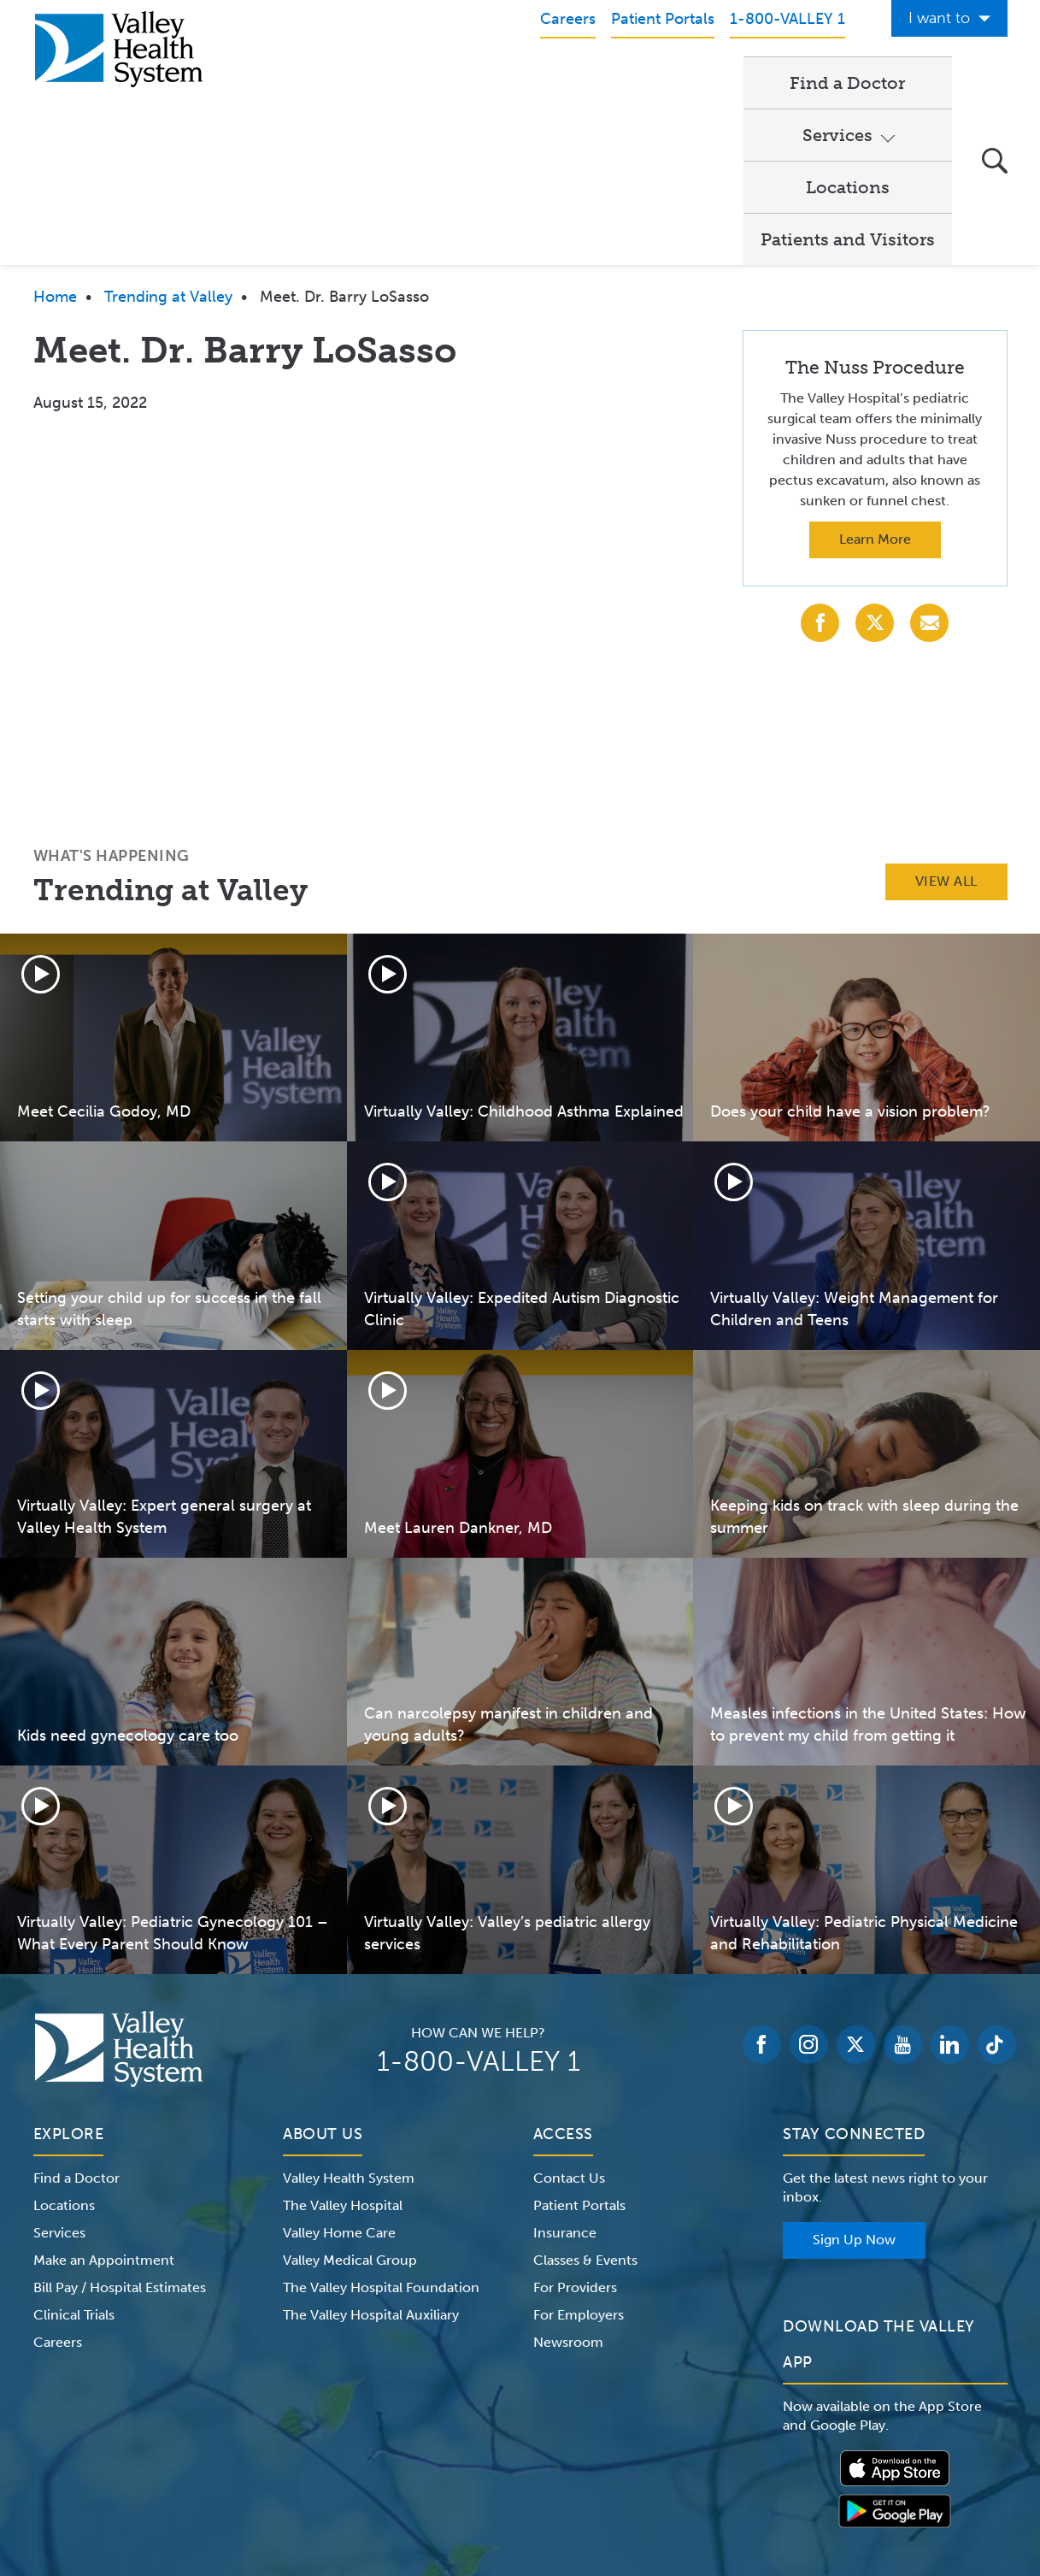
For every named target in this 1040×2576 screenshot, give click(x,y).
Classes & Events (585, 2103)
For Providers (575, 2130)
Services (553, 82)
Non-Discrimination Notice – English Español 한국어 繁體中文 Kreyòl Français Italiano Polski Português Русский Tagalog (520, 2488)
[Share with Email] (929, 465)
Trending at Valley (168, 139)
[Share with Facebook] (820, 465)
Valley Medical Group (350, 2103)
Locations (684, 82)
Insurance (564, 2075)
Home (55, 139)
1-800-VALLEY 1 (478, 1904)
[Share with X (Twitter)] (874, 465)
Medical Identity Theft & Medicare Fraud (665, 2468)
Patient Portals (579, 2048)
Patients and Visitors (848, 82)
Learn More (875, 382)
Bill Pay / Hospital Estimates (119, 2130)
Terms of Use (340, 2468)
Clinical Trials (74, 2157)
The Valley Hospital (342, 2048)
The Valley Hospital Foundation (381, 2130)
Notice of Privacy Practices (205, 2468)
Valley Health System (348, 2021)
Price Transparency (857, 2468)
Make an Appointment (103, 2103)
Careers (57, 2185)
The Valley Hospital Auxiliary (371, 2157)
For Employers (578, 2157)
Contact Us (569, 2021)
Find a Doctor (426, 82)
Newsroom (568, 2185)
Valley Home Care (339, 2075)
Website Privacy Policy (463, 2468)
